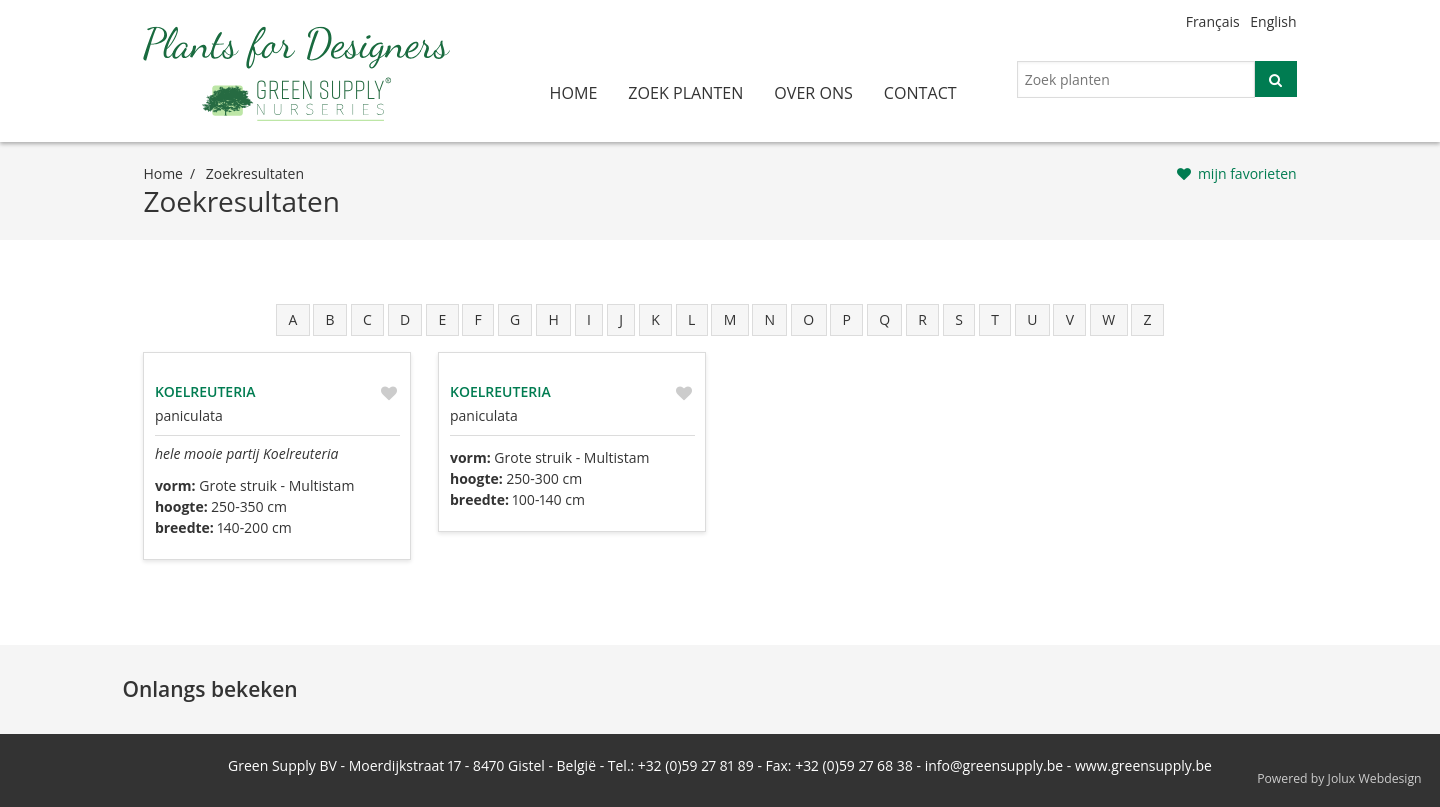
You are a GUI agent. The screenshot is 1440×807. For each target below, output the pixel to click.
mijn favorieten (1247, 173)
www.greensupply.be (1143, 765)
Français (1213, 21)
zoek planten (685, 93)
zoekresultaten (255, 173)
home (574, 93)
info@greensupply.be (994, 765)
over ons (813, 93)
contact (920, 93)
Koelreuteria (205, 391)
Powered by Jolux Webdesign (1339, 778)
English (1273, 21)
